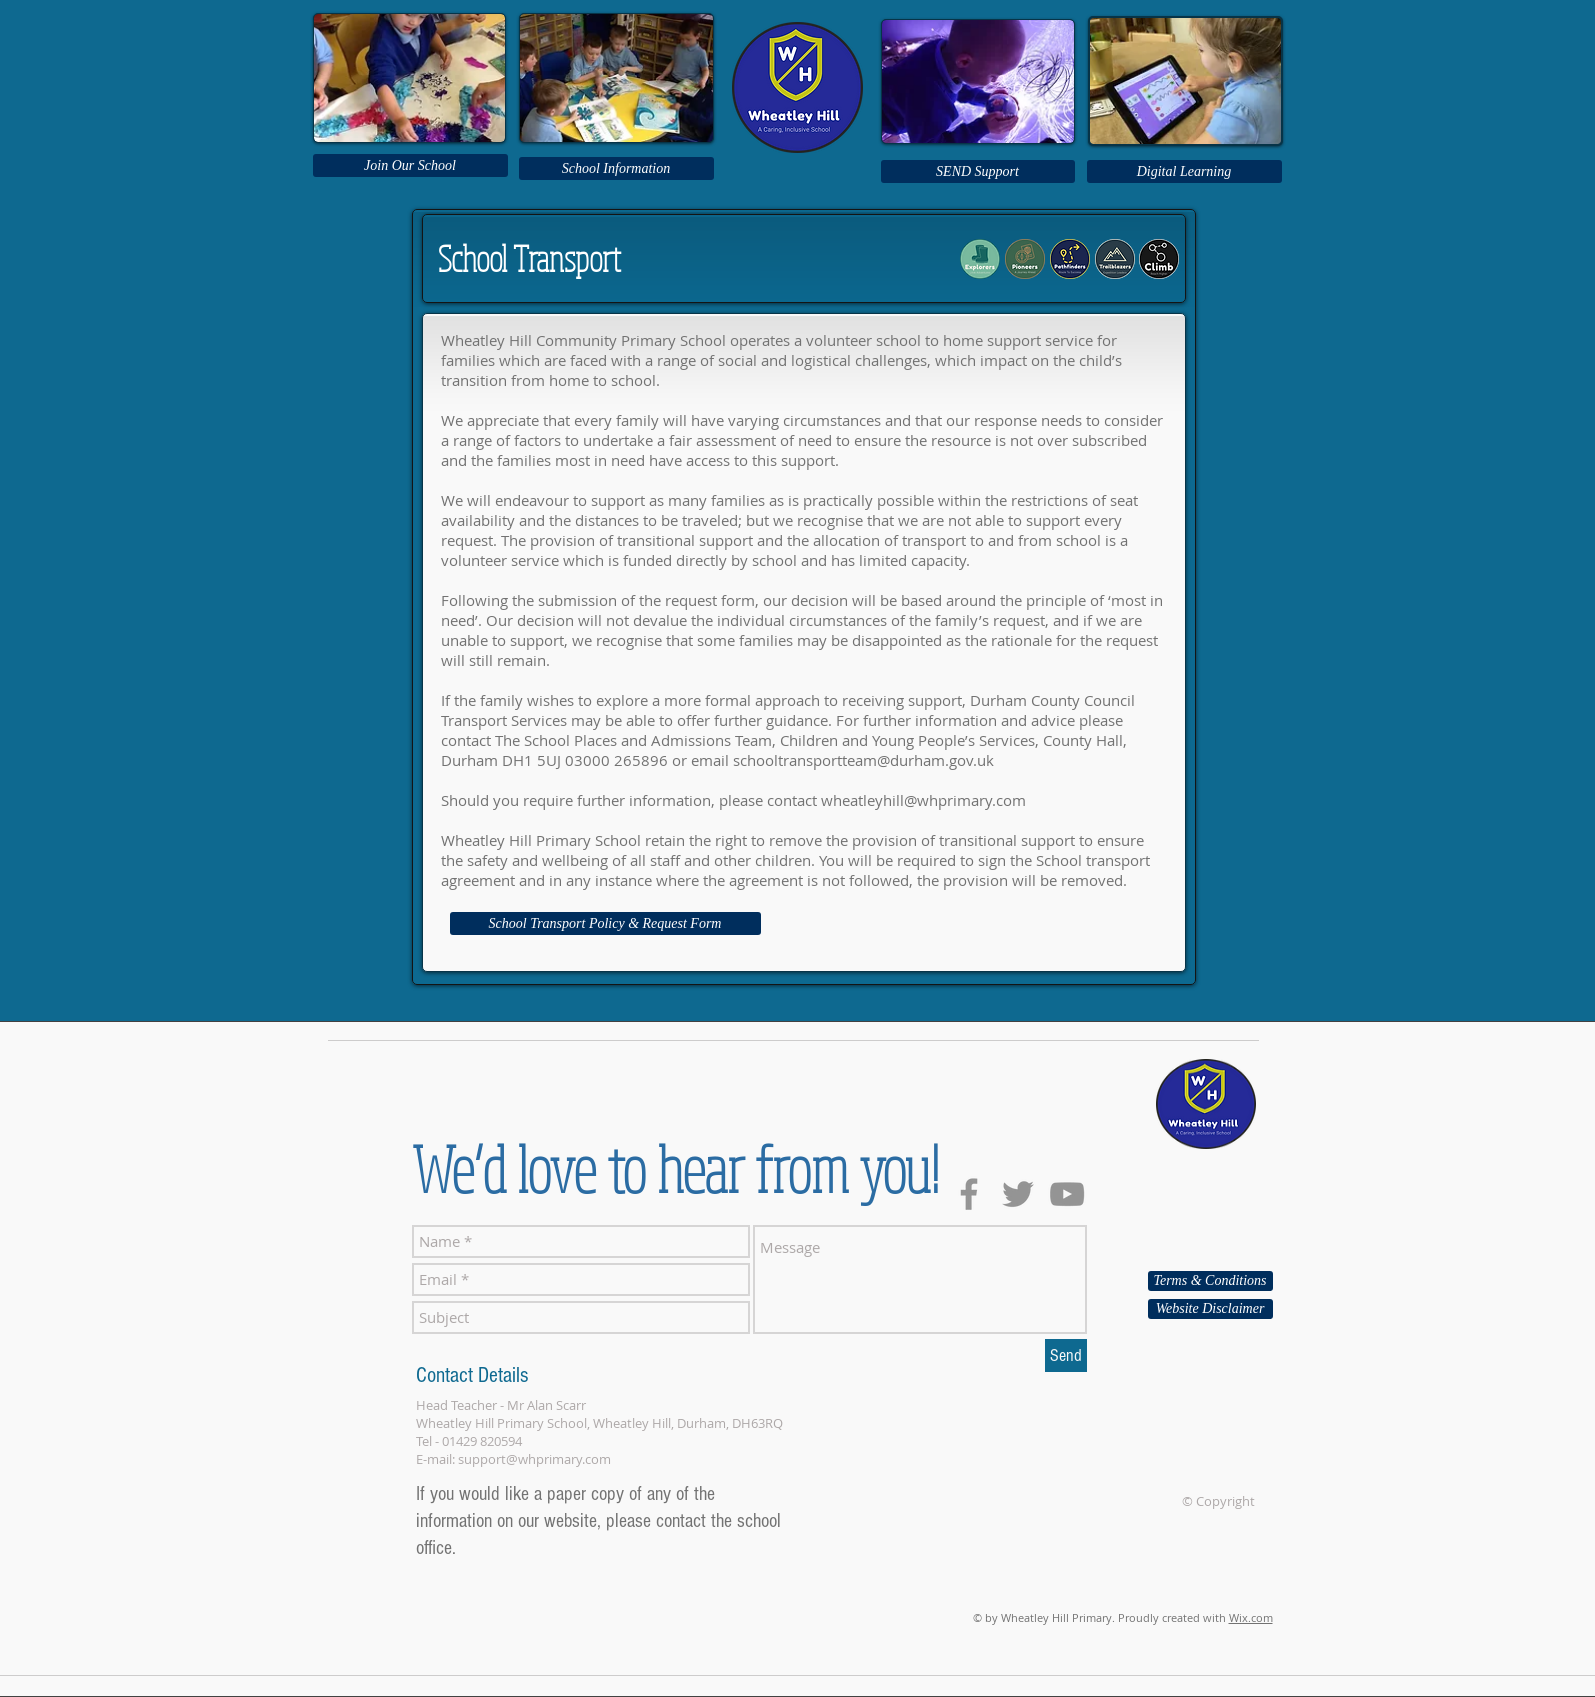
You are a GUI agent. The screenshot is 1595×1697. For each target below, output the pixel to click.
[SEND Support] (978, 171)
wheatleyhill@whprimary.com (923, 800)
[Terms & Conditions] (1210, 1281)
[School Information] (616, 168)
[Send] (1066, 1355)
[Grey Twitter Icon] (1018, 1194)
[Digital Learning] (1184, 171)
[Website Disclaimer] (1210, 1309)
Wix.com (1251, 1617)
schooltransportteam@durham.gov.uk (863, 760)
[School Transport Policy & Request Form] (605, 923)
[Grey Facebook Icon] (969, 1194)
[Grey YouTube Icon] (1067, 1194)
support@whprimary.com (534, 1459)
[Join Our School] (410, 165)
